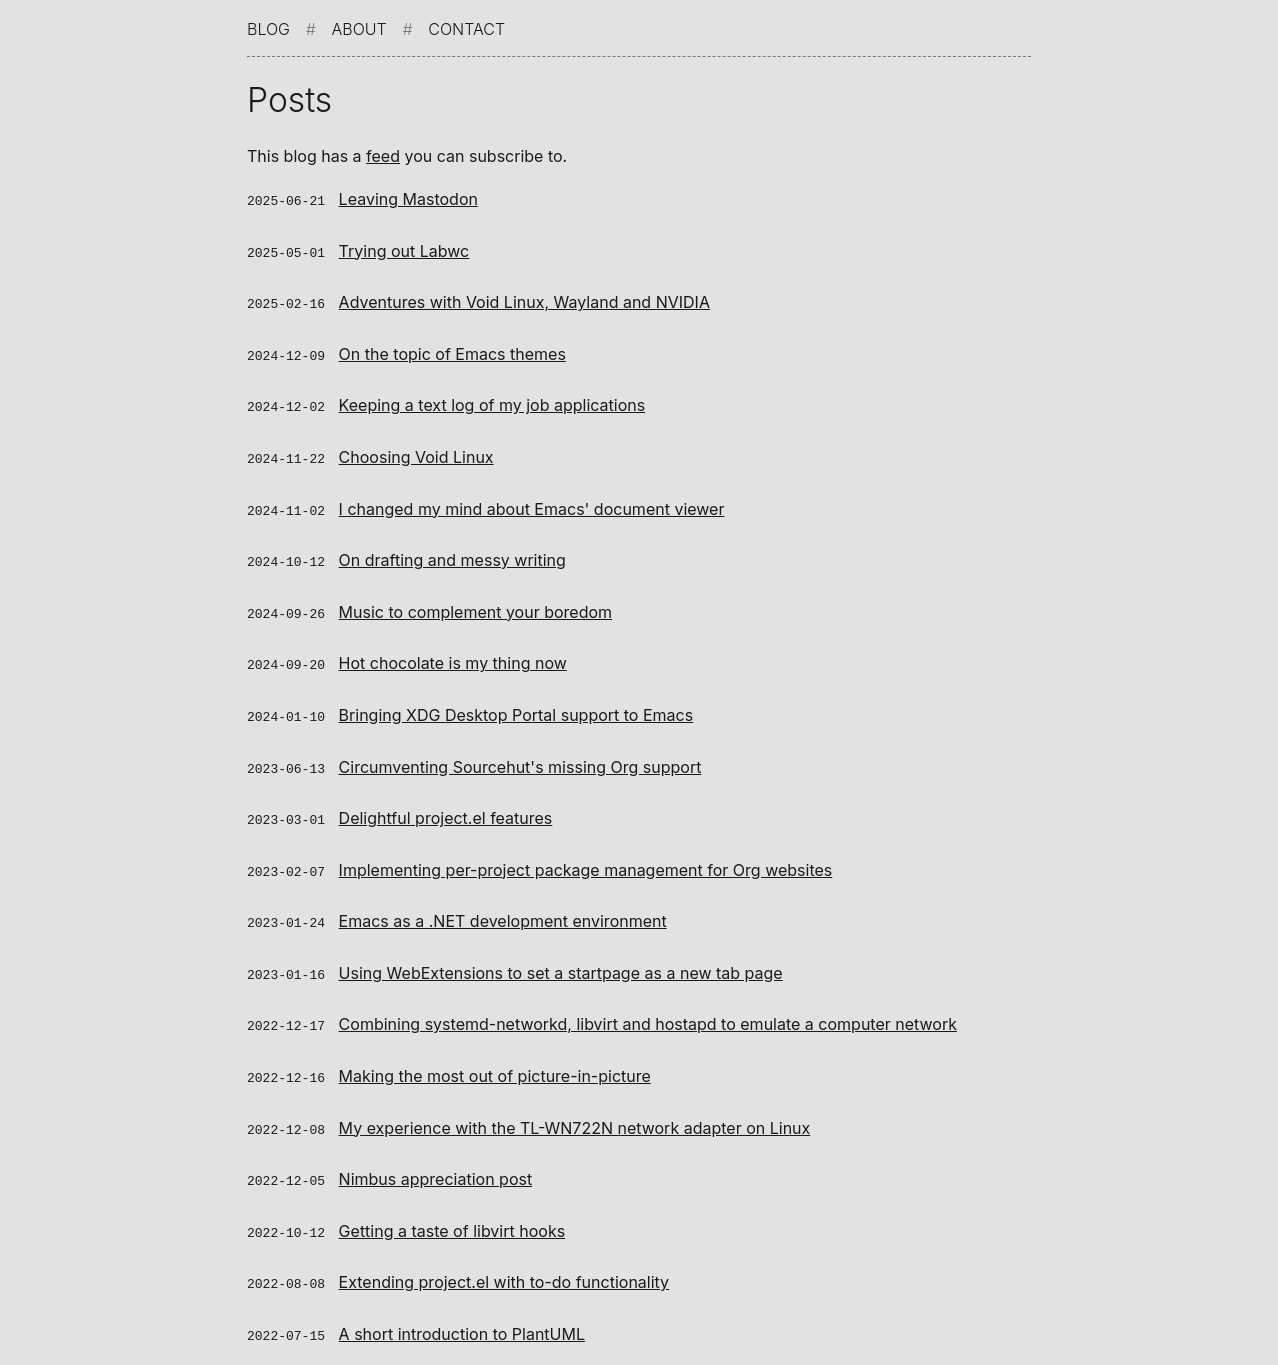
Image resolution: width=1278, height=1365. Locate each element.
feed (383, 156)
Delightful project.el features (446, 806)
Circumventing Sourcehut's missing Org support (520, 756)
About (359, 29)
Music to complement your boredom (475, 604)
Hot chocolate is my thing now (453, 654)
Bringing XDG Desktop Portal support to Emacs (516, 705)
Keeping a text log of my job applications (492, 401)
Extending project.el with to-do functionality (504, 1261)
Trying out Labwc (404, 250)
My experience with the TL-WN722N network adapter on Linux (575, 1110)
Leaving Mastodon (408, 199)
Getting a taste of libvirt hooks (452, 1211)
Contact (466, 29)
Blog (268, 29)
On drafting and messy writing (452, 553)
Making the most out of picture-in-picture (495, 1059)
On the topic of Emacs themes (452, 351)
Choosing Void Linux (416, 452)
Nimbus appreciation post (436, 1160)
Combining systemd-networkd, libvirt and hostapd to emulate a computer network (648, 1008)
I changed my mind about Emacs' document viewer (532, 503)
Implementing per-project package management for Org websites (586, 857)
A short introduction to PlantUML (462, 1312)
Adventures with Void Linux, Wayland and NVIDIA (524, 300)
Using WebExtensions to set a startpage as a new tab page (561, 958)
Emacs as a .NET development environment (503, 907)
